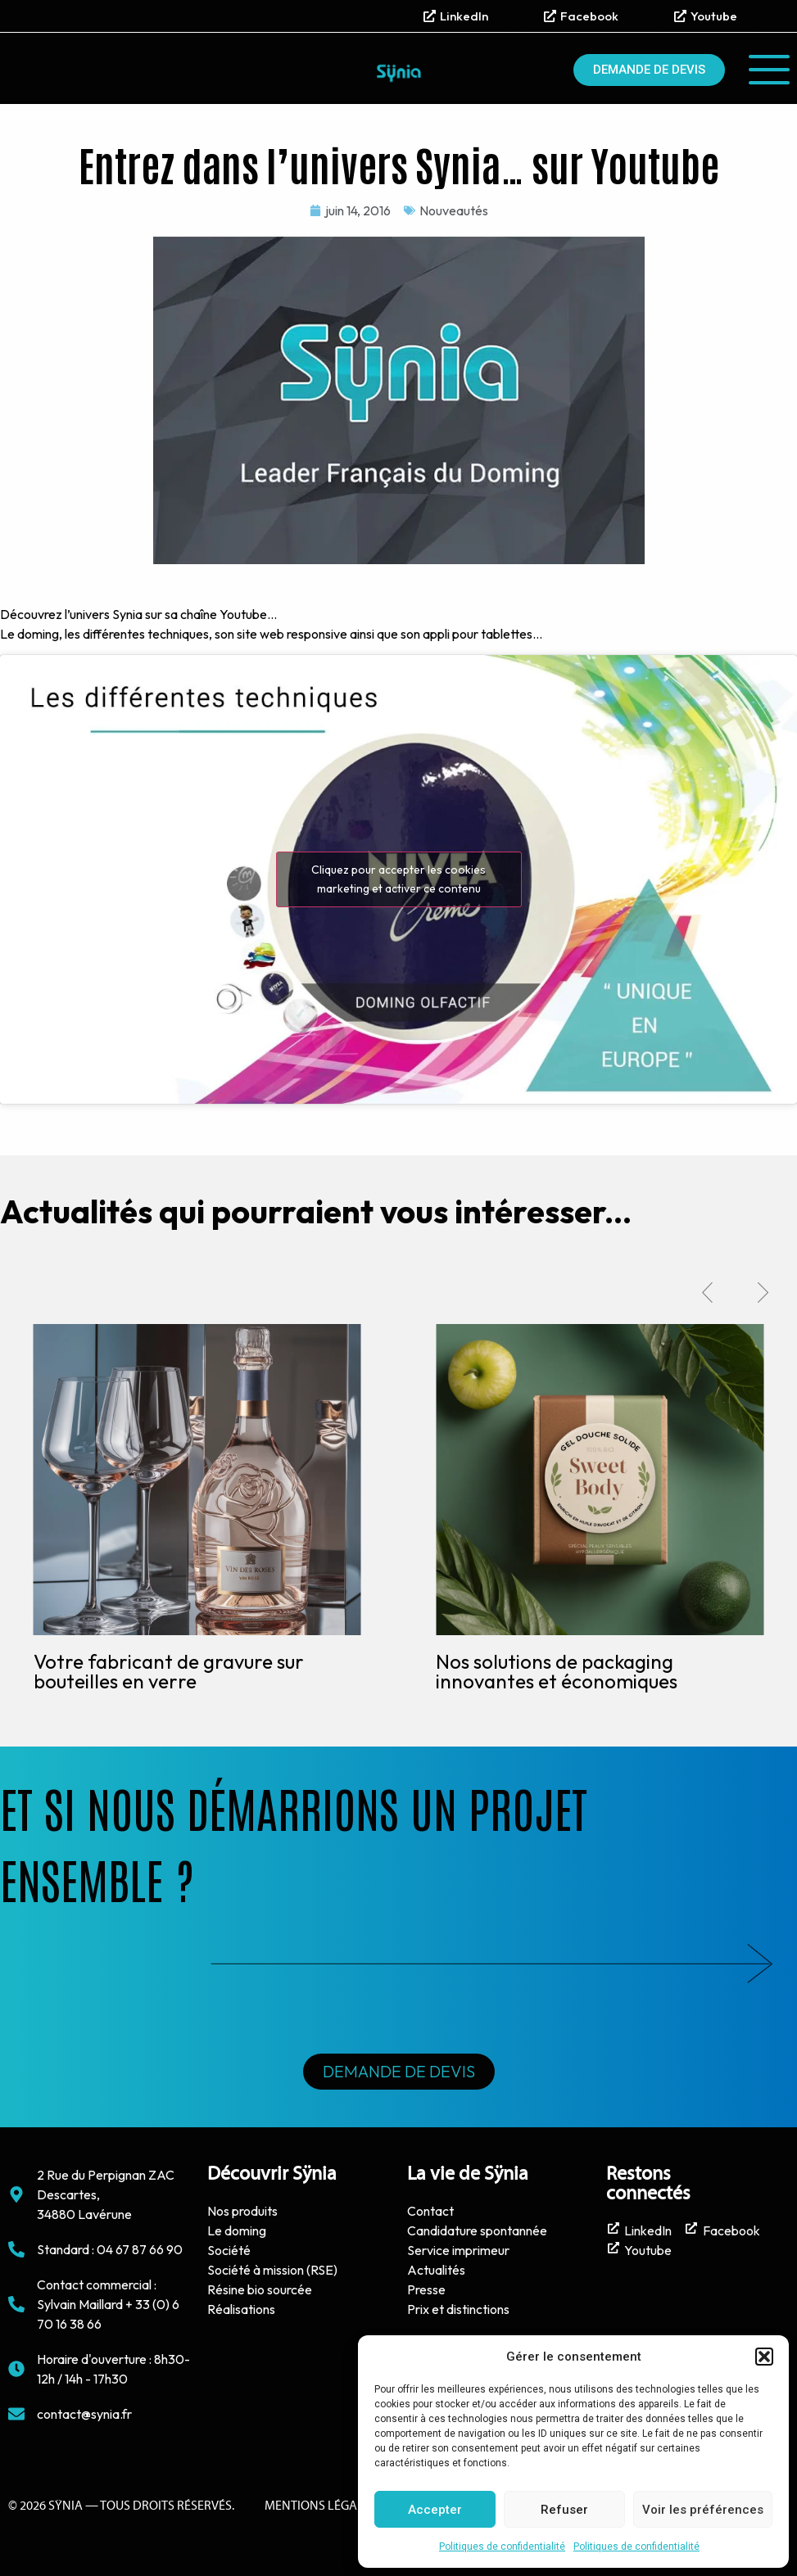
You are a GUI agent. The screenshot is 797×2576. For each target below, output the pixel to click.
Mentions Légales (321, 2506)
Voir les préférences (702, 2509)
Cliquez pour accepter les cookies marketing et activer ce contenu (398, 879)
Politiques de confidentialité (502, 2546)
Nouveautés (453, 210)
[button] (764, 2356)
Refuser (564, 2509)
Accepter (435, 2509)
